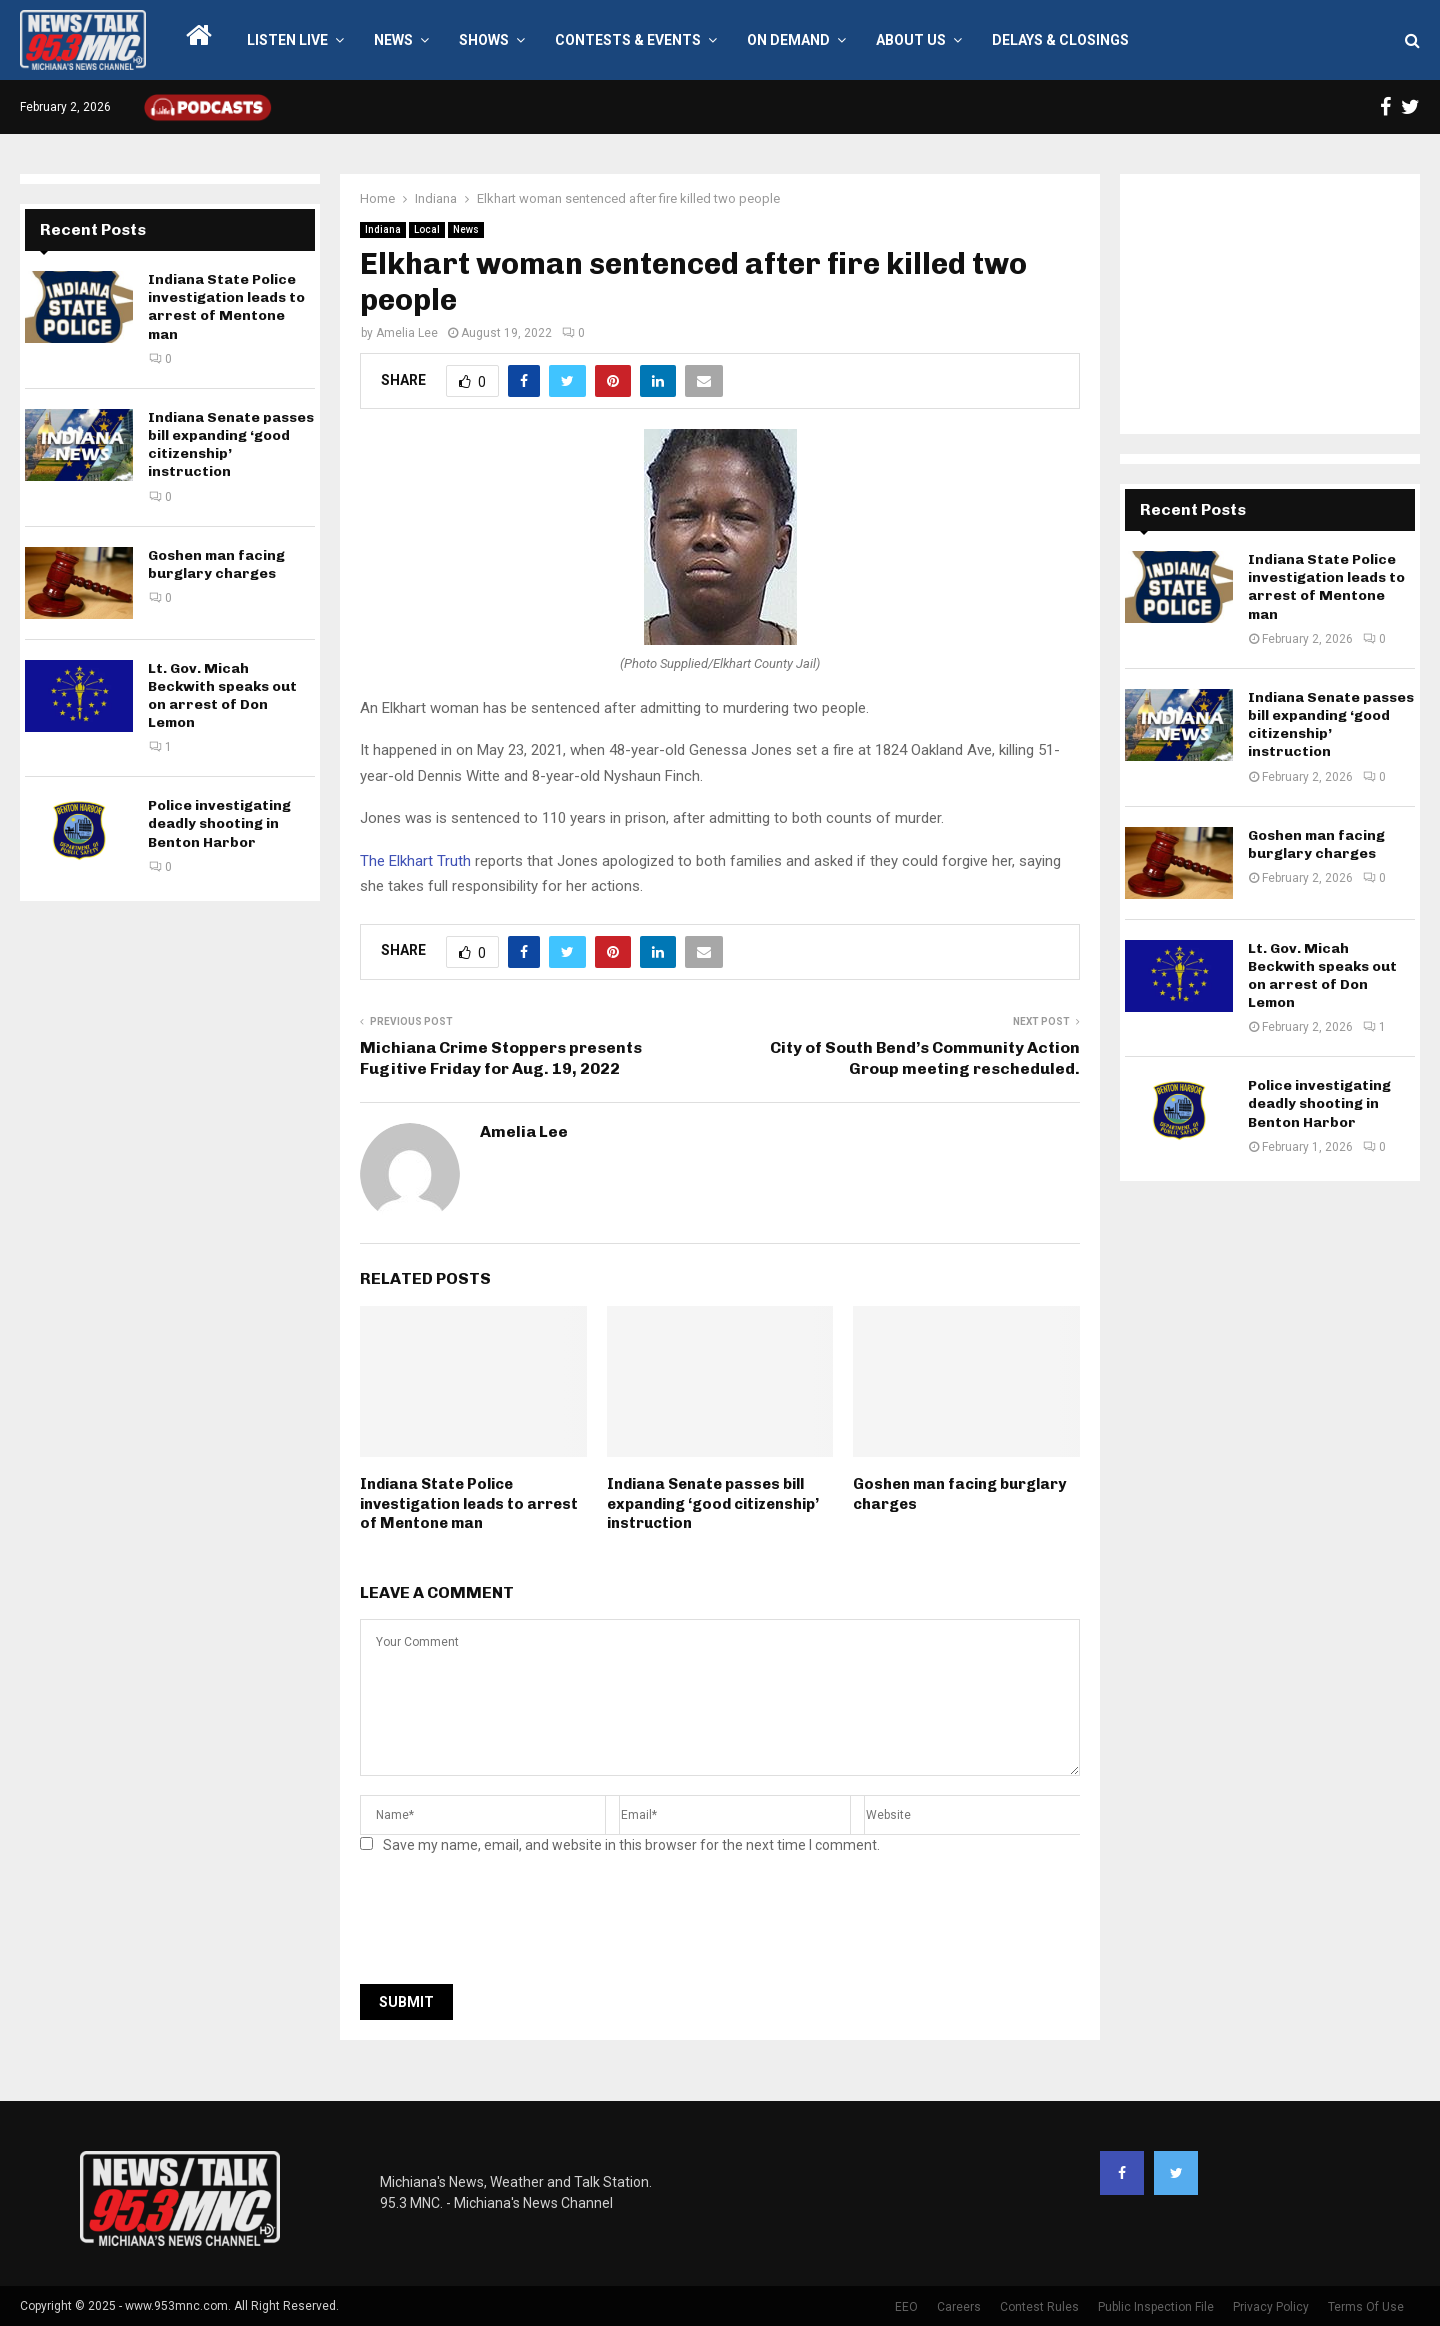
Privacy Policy (1271, 2307)
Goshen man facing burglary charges (216, 564)
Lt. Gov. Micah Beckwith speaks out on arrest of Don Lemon (222, 696)
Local (427, 229)
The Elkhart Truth (415, 861)
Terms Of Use (1366, 2307)
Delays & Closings (1060, 40)
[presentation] (512, 1925)
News (393, 40)
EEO (906, 2307)
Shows (484, 40)
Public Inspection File (1156, 2307)
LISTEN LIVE (287, 40)
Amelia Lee (407, 333)
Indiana (383, 229)
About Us (911, 40)
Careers (959, 2307)
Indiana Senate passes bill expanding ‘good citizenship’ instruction (713, 1503)
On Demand (788, 40)
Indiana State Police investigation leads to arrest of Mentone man (469, 1503)
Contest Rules (1039, 2307)
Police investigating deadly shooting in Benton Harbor (219, 823)
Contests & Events (628, 40)
